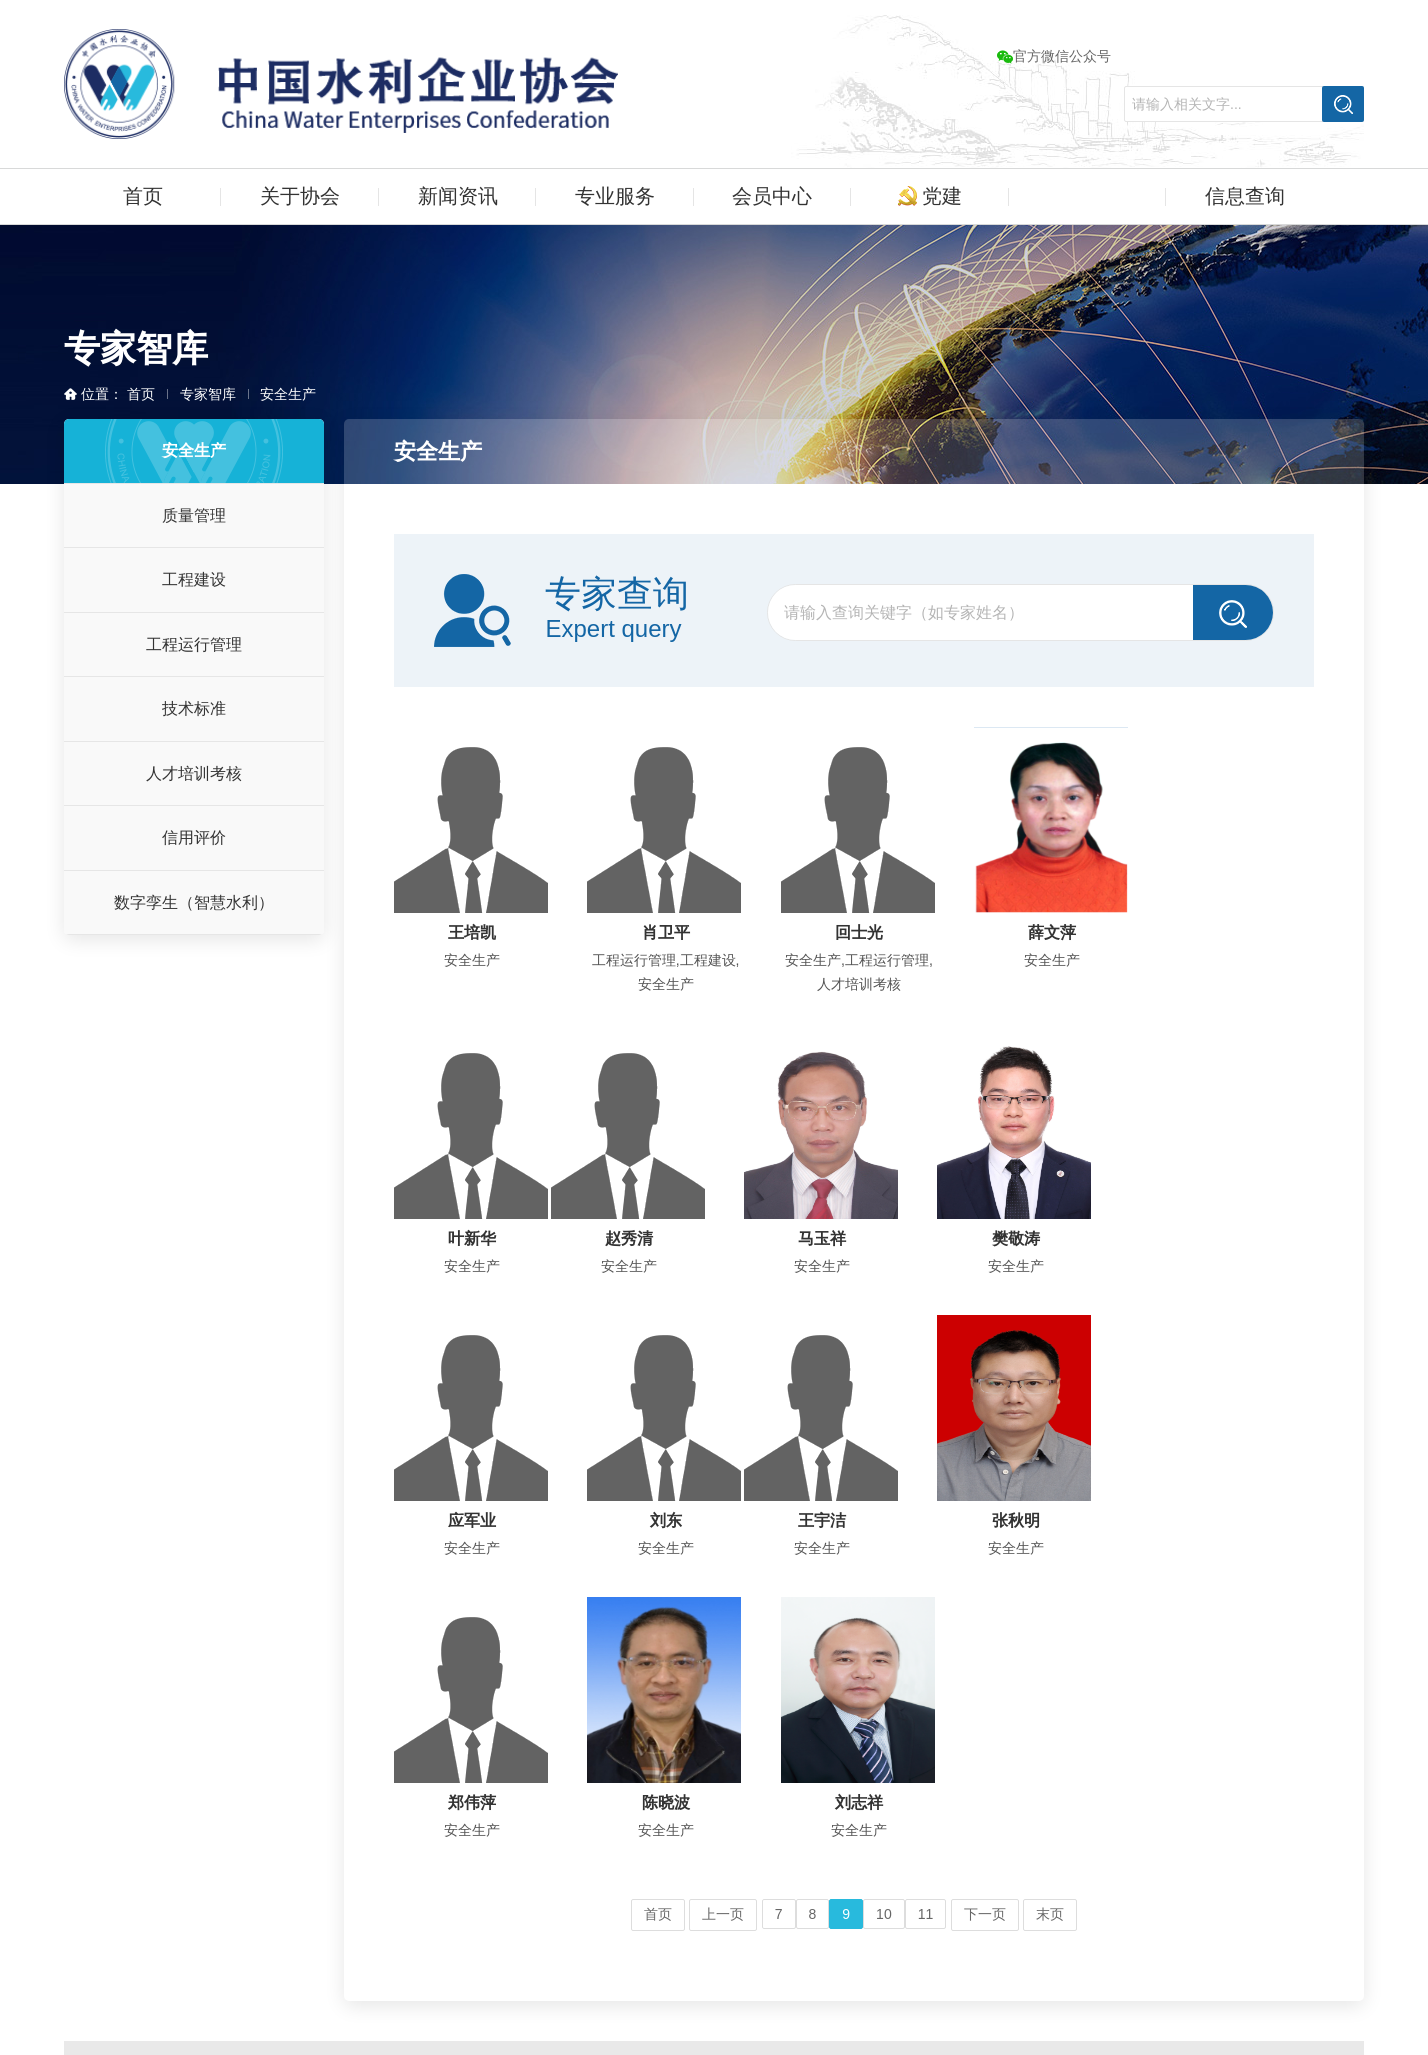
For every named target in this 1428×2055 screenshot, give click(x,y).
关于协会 (300, 196)
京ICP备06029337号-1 (904, 1960)
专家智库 (1087, 196)
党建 (930, 196)
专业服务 (615, 196)
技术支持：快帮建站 (897, 1990)
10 (884, 1632)
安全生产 (288, 394)
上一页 (723, 1632)
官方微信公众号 (1054, 56)
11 (926, 1632)
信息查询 (1245, 196)
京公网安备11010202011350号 (1096, 1960)
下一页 (985, 1632)
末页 (1050, 1632)
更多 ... (139, 1807)
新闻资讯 (458, 196)
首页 (143, 196)
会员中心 (772, 196)
